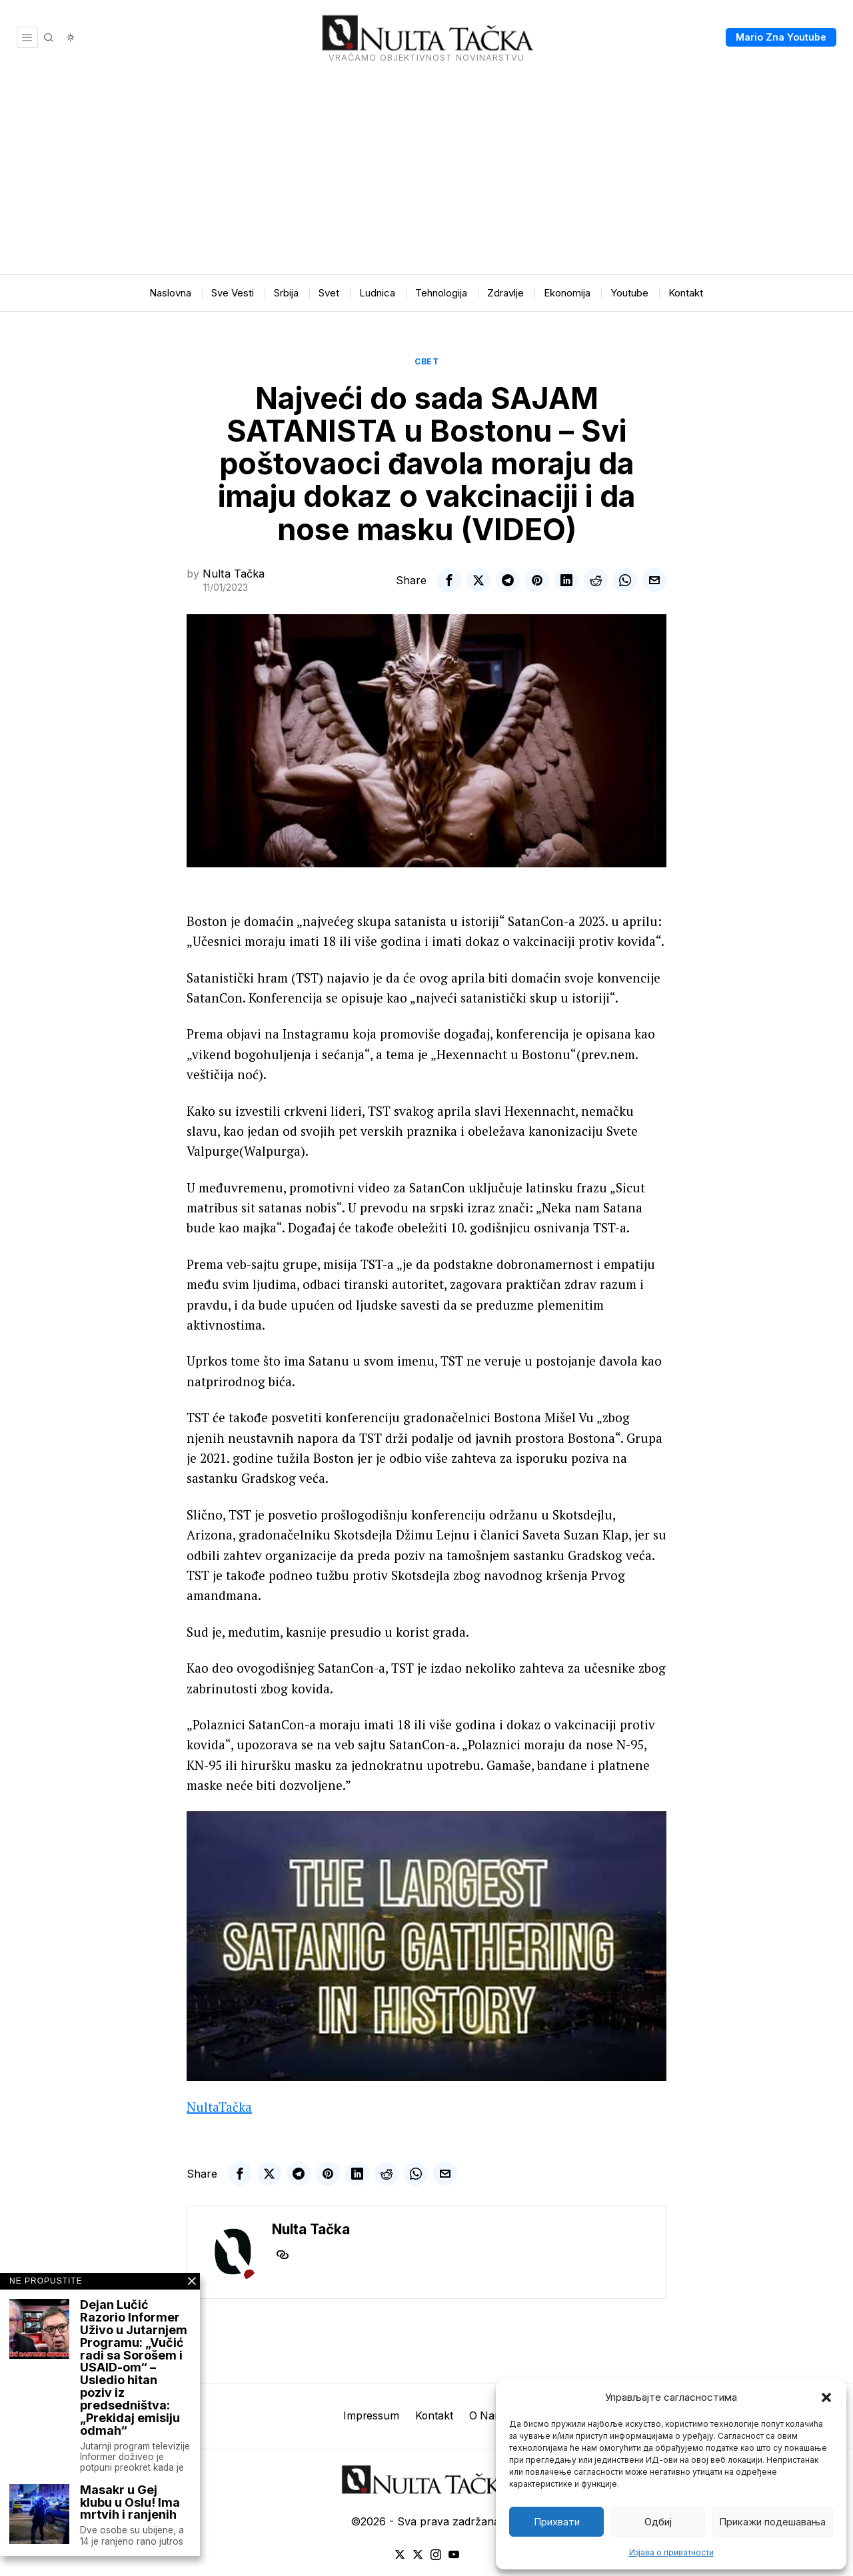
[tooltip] (449, 580)
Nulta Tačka (234, 573)
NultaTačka (219, 2106)
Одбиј (658, 2521)
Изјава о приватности (671, 2552)
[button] (826, 2397)
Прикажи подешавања (772, 2521)
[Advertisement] (426, 174)
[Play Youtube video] (426, 1946)
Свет (426, 361)
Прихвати (557, 2521)
